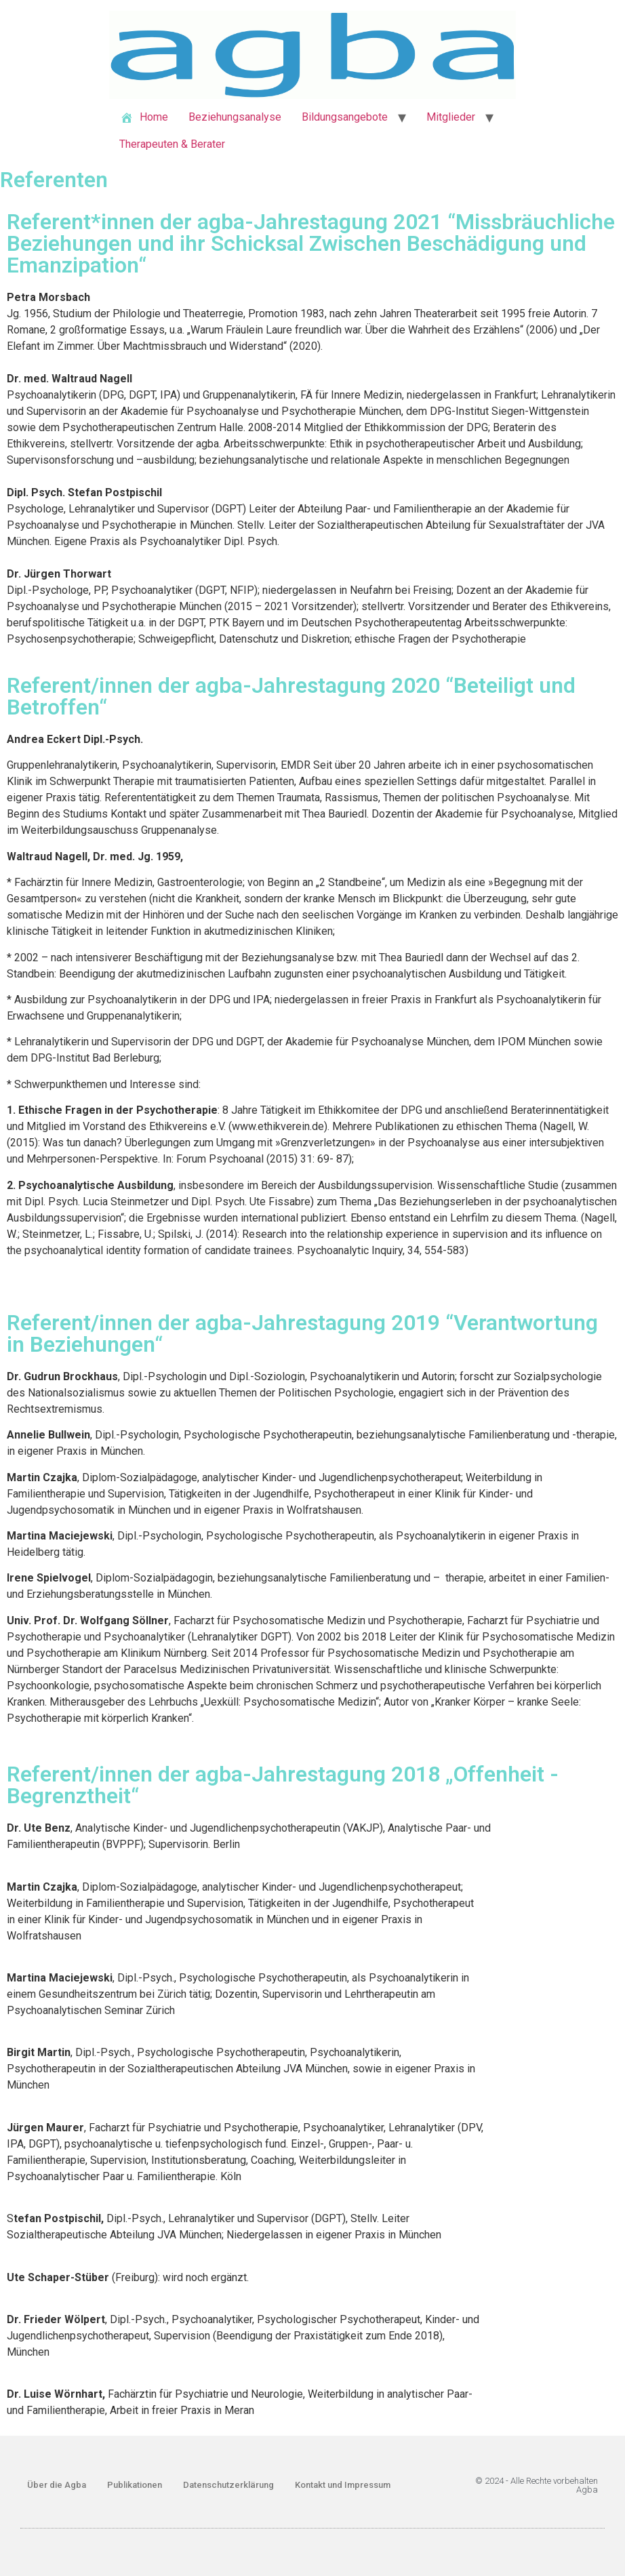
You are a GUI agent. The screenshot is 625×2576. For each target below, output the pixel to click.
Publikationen (134, 2485)
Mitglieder (450, 116)
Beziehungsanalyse (234, 116)
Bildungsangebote (345, 116)
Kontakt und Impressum (342, 2485)
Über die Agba (56, 2485)
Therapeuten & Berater (172, 144)
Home (143, 117)
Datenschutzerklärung (228, 2485)
